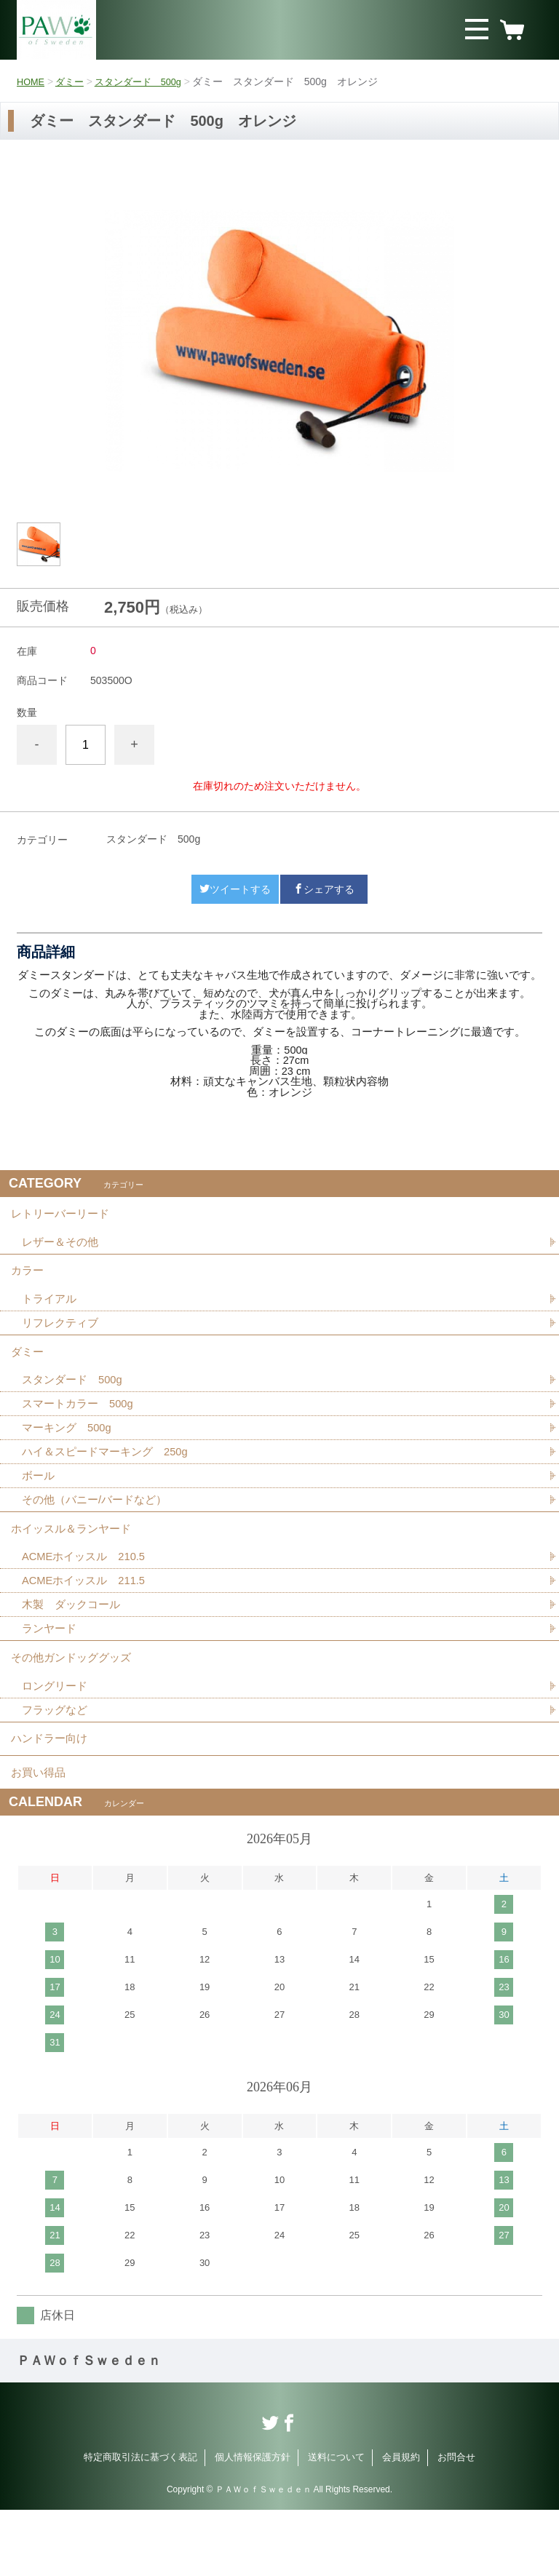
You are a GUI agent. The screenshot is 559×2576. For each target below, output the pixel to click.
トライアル (51, 1313)
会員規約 (401, 2523)
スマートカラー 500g (81, 1429)
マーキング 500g (70, 1454)
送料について (336, 2523)
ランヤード (51, 1672)
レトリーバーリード (63, 1216)
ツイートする (235, 889)
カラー (28, 1281)
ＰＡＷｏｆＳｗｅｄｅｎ (89, 2427)
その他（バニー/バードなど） (99, 1530)
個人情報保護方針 (252, 2523)
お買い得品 (40, 1835)
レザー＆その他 (62, 1248)
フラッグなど (57, 1762)
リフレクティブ (62, 1338)
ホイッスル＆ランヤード (75, 1563)
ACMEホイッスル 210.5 (88, 1595)
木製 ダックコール (74, 1646)
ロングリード (57, 1736)
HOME (32, 81)
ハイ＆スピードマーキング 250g (110, 1480)
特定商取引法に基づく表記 (140, 2523)
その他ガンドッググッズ (75, 1704)
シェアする (323, 889)
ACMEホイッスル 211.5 (88, 1621)
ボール (39, 1505)
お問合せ (456, 2523)
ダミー (73, 81)
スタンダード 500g (147, 81)
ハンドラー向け (51, 1795)
